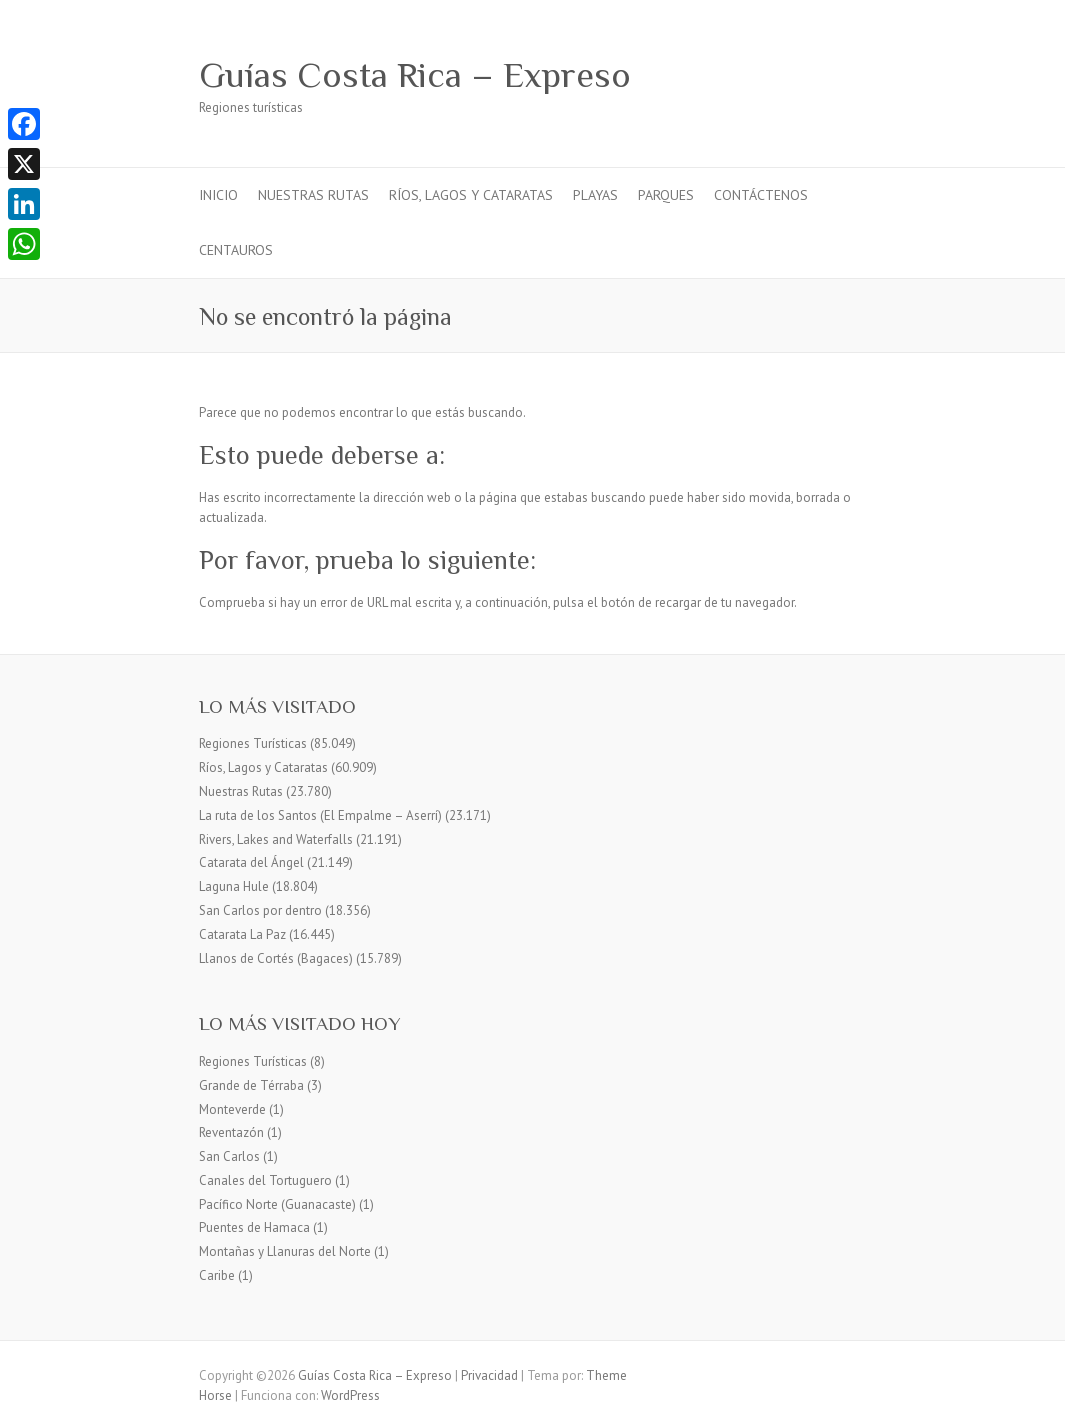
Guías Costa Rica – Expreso (415, 75)
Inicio (218, 195)
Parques (666, 195)
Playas (595, 195)
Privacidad (489, 1375)
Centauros (236, 250)
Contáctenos (761, 195)
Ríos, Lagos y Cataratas (471, 195)
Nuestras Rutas (313, 195)
